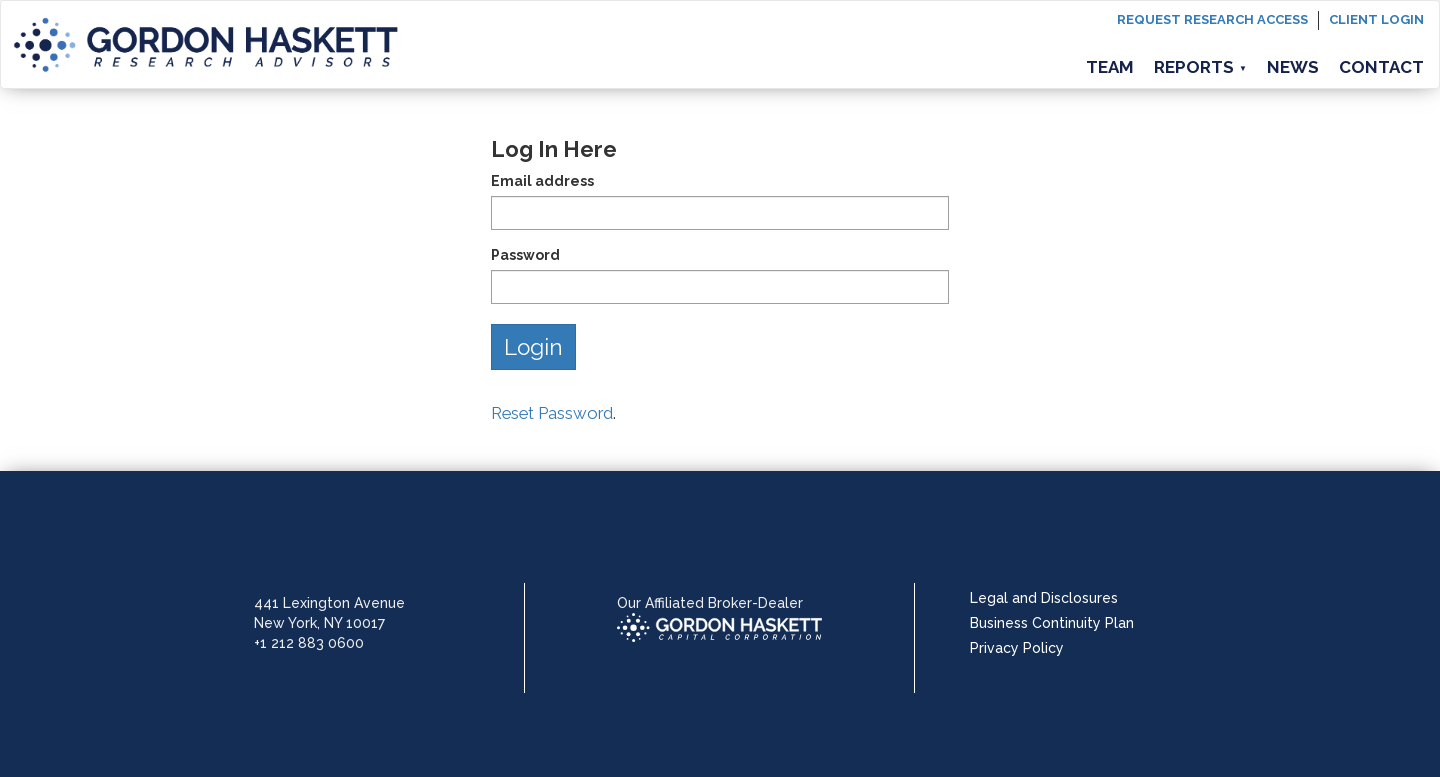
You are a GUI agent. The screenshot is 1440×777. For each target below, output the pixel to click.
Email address (542, 181)
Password (525, 255)
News (1293, 67)
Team (1110, 67)
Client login (1376, 19)
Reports (1200, 67)
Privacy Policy (1017, 648)
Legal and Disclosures (1044, 598)
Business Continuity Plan (1052, 623)
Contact (1381, 67)
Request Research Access (1212, 19)
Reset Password (552, 413)
